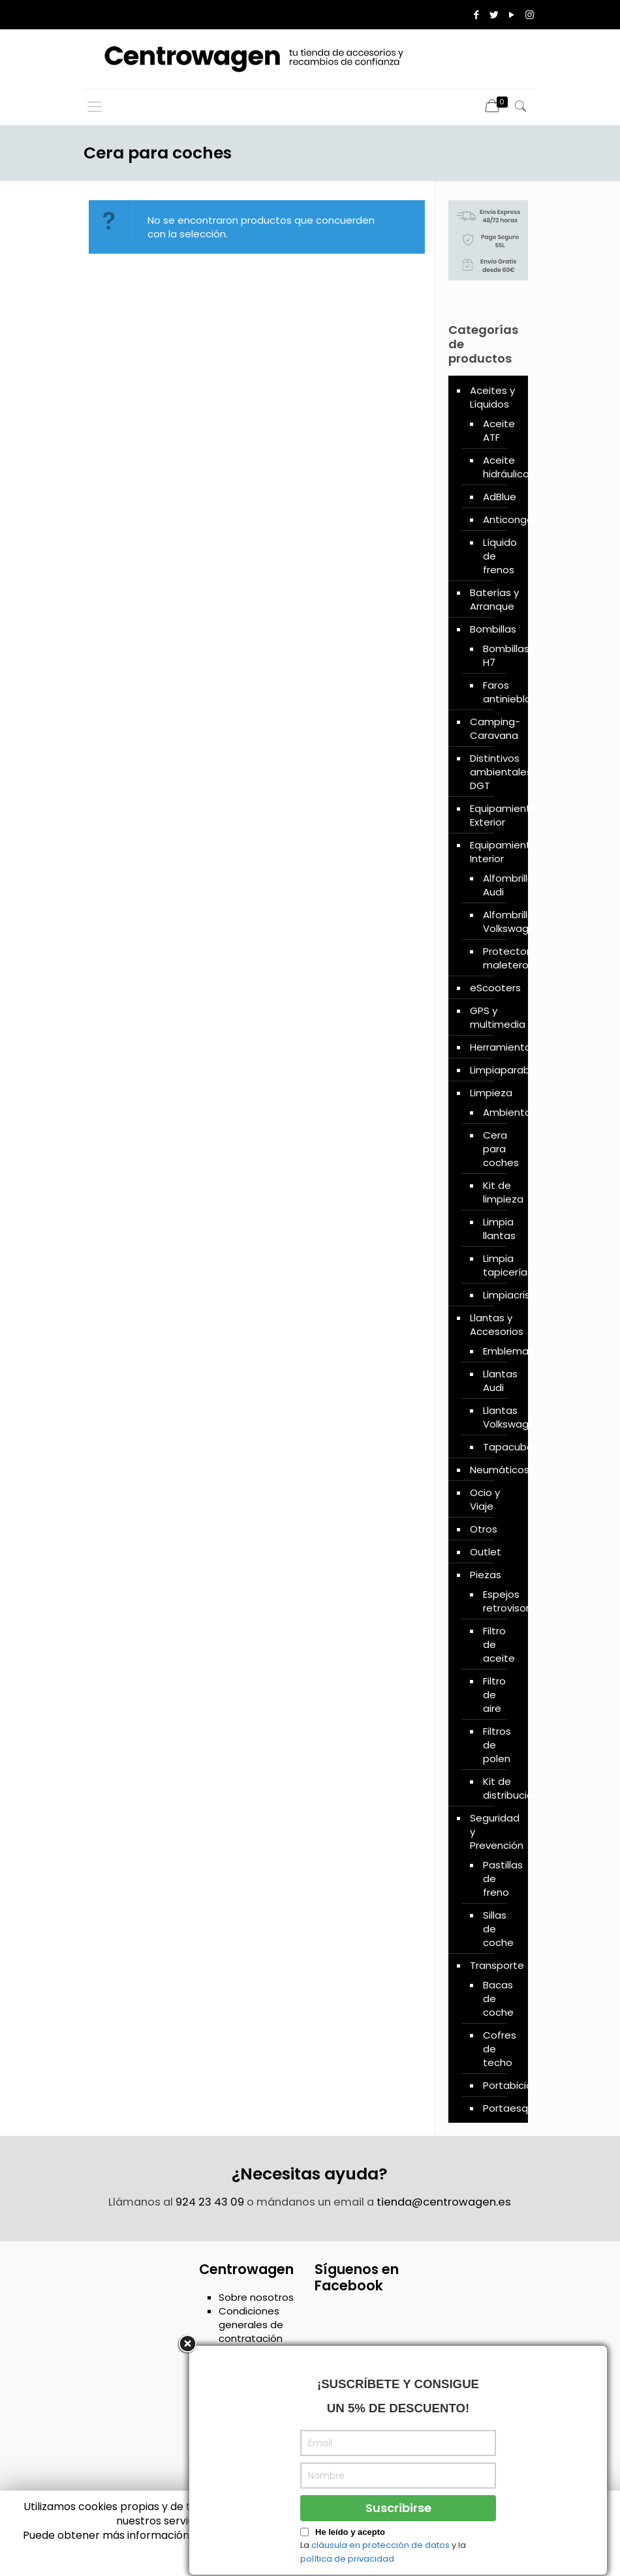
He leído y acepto (350, 2566)
